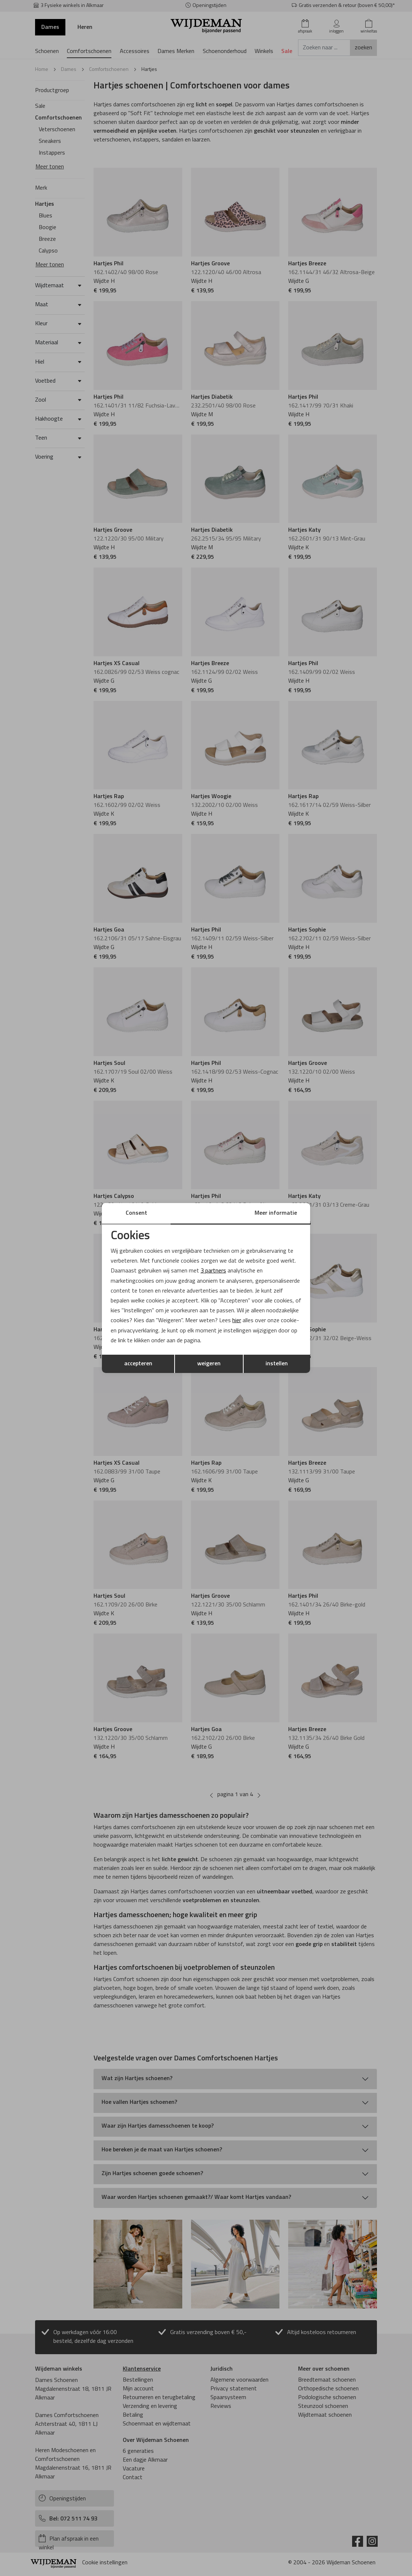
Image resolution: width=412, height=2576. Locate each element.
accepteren (138, 1364)
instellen (277, 1364)
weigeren (209, 1364)
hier (236, 1321)
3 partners (213, 1271)
